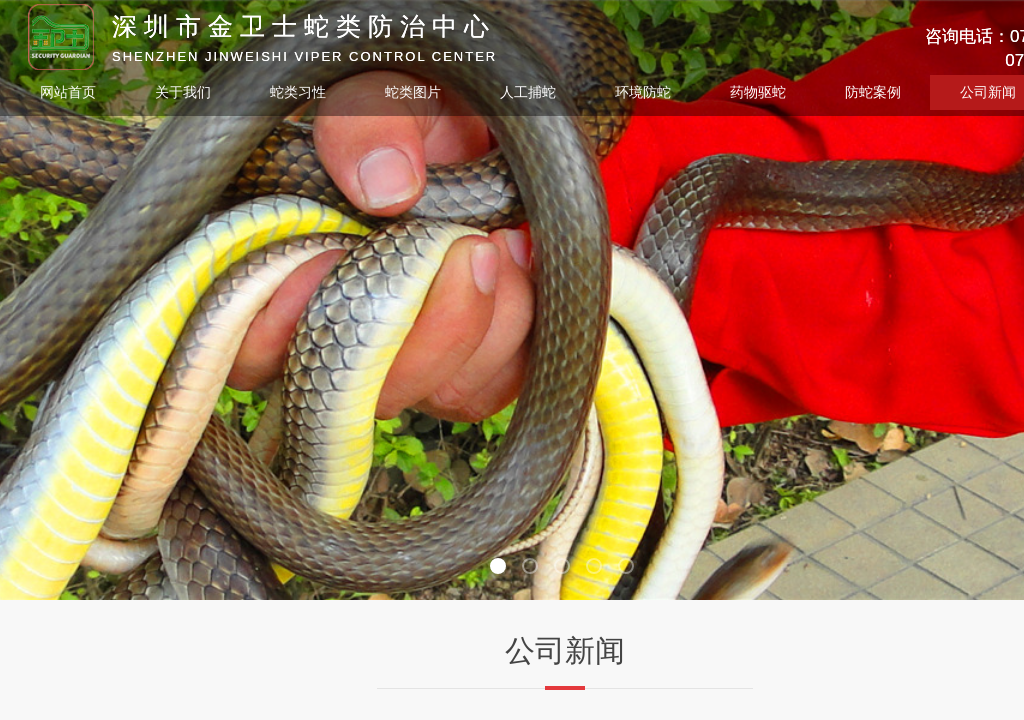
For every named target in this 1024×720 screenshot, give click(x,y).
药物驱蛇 (758, 92)
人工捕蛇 (528, 92)
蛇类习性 (298, 92)
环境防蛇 (643, 92)
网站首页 (68, 92)
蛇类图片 (413, 92)
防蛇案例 (873, 92)
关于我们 (183, 92)
